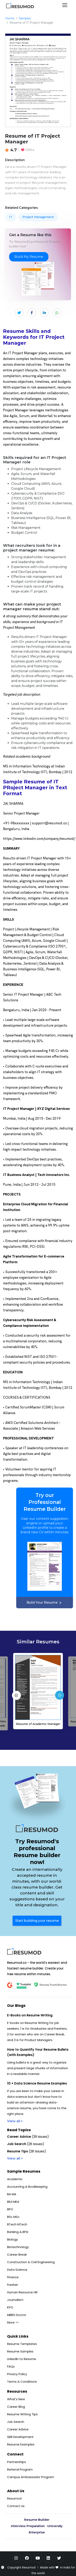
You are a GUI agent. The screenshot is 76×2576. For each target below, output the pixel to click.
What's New (16, 2399)
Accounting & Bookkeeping (27, 2186)
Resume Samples (20, 2351)
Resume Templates (22, 2344)
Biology (12, 2239)
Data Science (17, 2269)
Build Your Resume (45, 1602)
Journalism (15, 2300)
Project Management (38, 217)
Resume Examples (20, 2444)
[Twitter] (59, 2558)
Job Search (15, 2422)
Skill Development (20, 2437)
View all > (15, 2121)
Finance (13, 2277)
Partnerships (16, 2462)
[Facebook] (27, 2558)
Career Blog (16, 2406)
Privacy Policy (17, 2374)
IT (10, 217)
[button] (59, 1695)
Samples (25, 18)
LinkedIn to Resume (21, 2359)
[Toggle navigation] (65, 5)
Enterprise (37, 2532)
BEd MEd (13, 2202)
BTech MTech (17, 2224)
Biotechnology (18, 2247)
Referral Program (20, 2469)
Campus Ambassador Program (30, 2477)
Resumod (14, 2498)
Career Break (17, 2254)
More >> (13, 2322)
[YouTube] (38, 2558)
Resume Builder (36, 2520)
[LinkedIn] (48, 2558)
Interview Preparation (28, 2526)
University (55, 2526)
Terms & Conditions (22, 2381)
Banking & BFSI (17, 2232)
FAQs (11, 2366)
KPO (10, 2307)
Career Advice (18, 2429)
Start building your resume (37, 1921)
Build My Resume (28, 257)
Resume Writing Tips (22, 2414)
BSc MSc (13, 2217)
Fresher (12, 2285)
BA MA (11, 2194)
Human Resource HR (22, 2292)
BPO (10, 2209)
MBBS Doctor (16, 2315)
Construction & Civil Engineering (31, 2262)
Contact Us (16, 2506)
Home (9, 18)
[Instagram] (16, 2558)
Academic (14, 2179)
